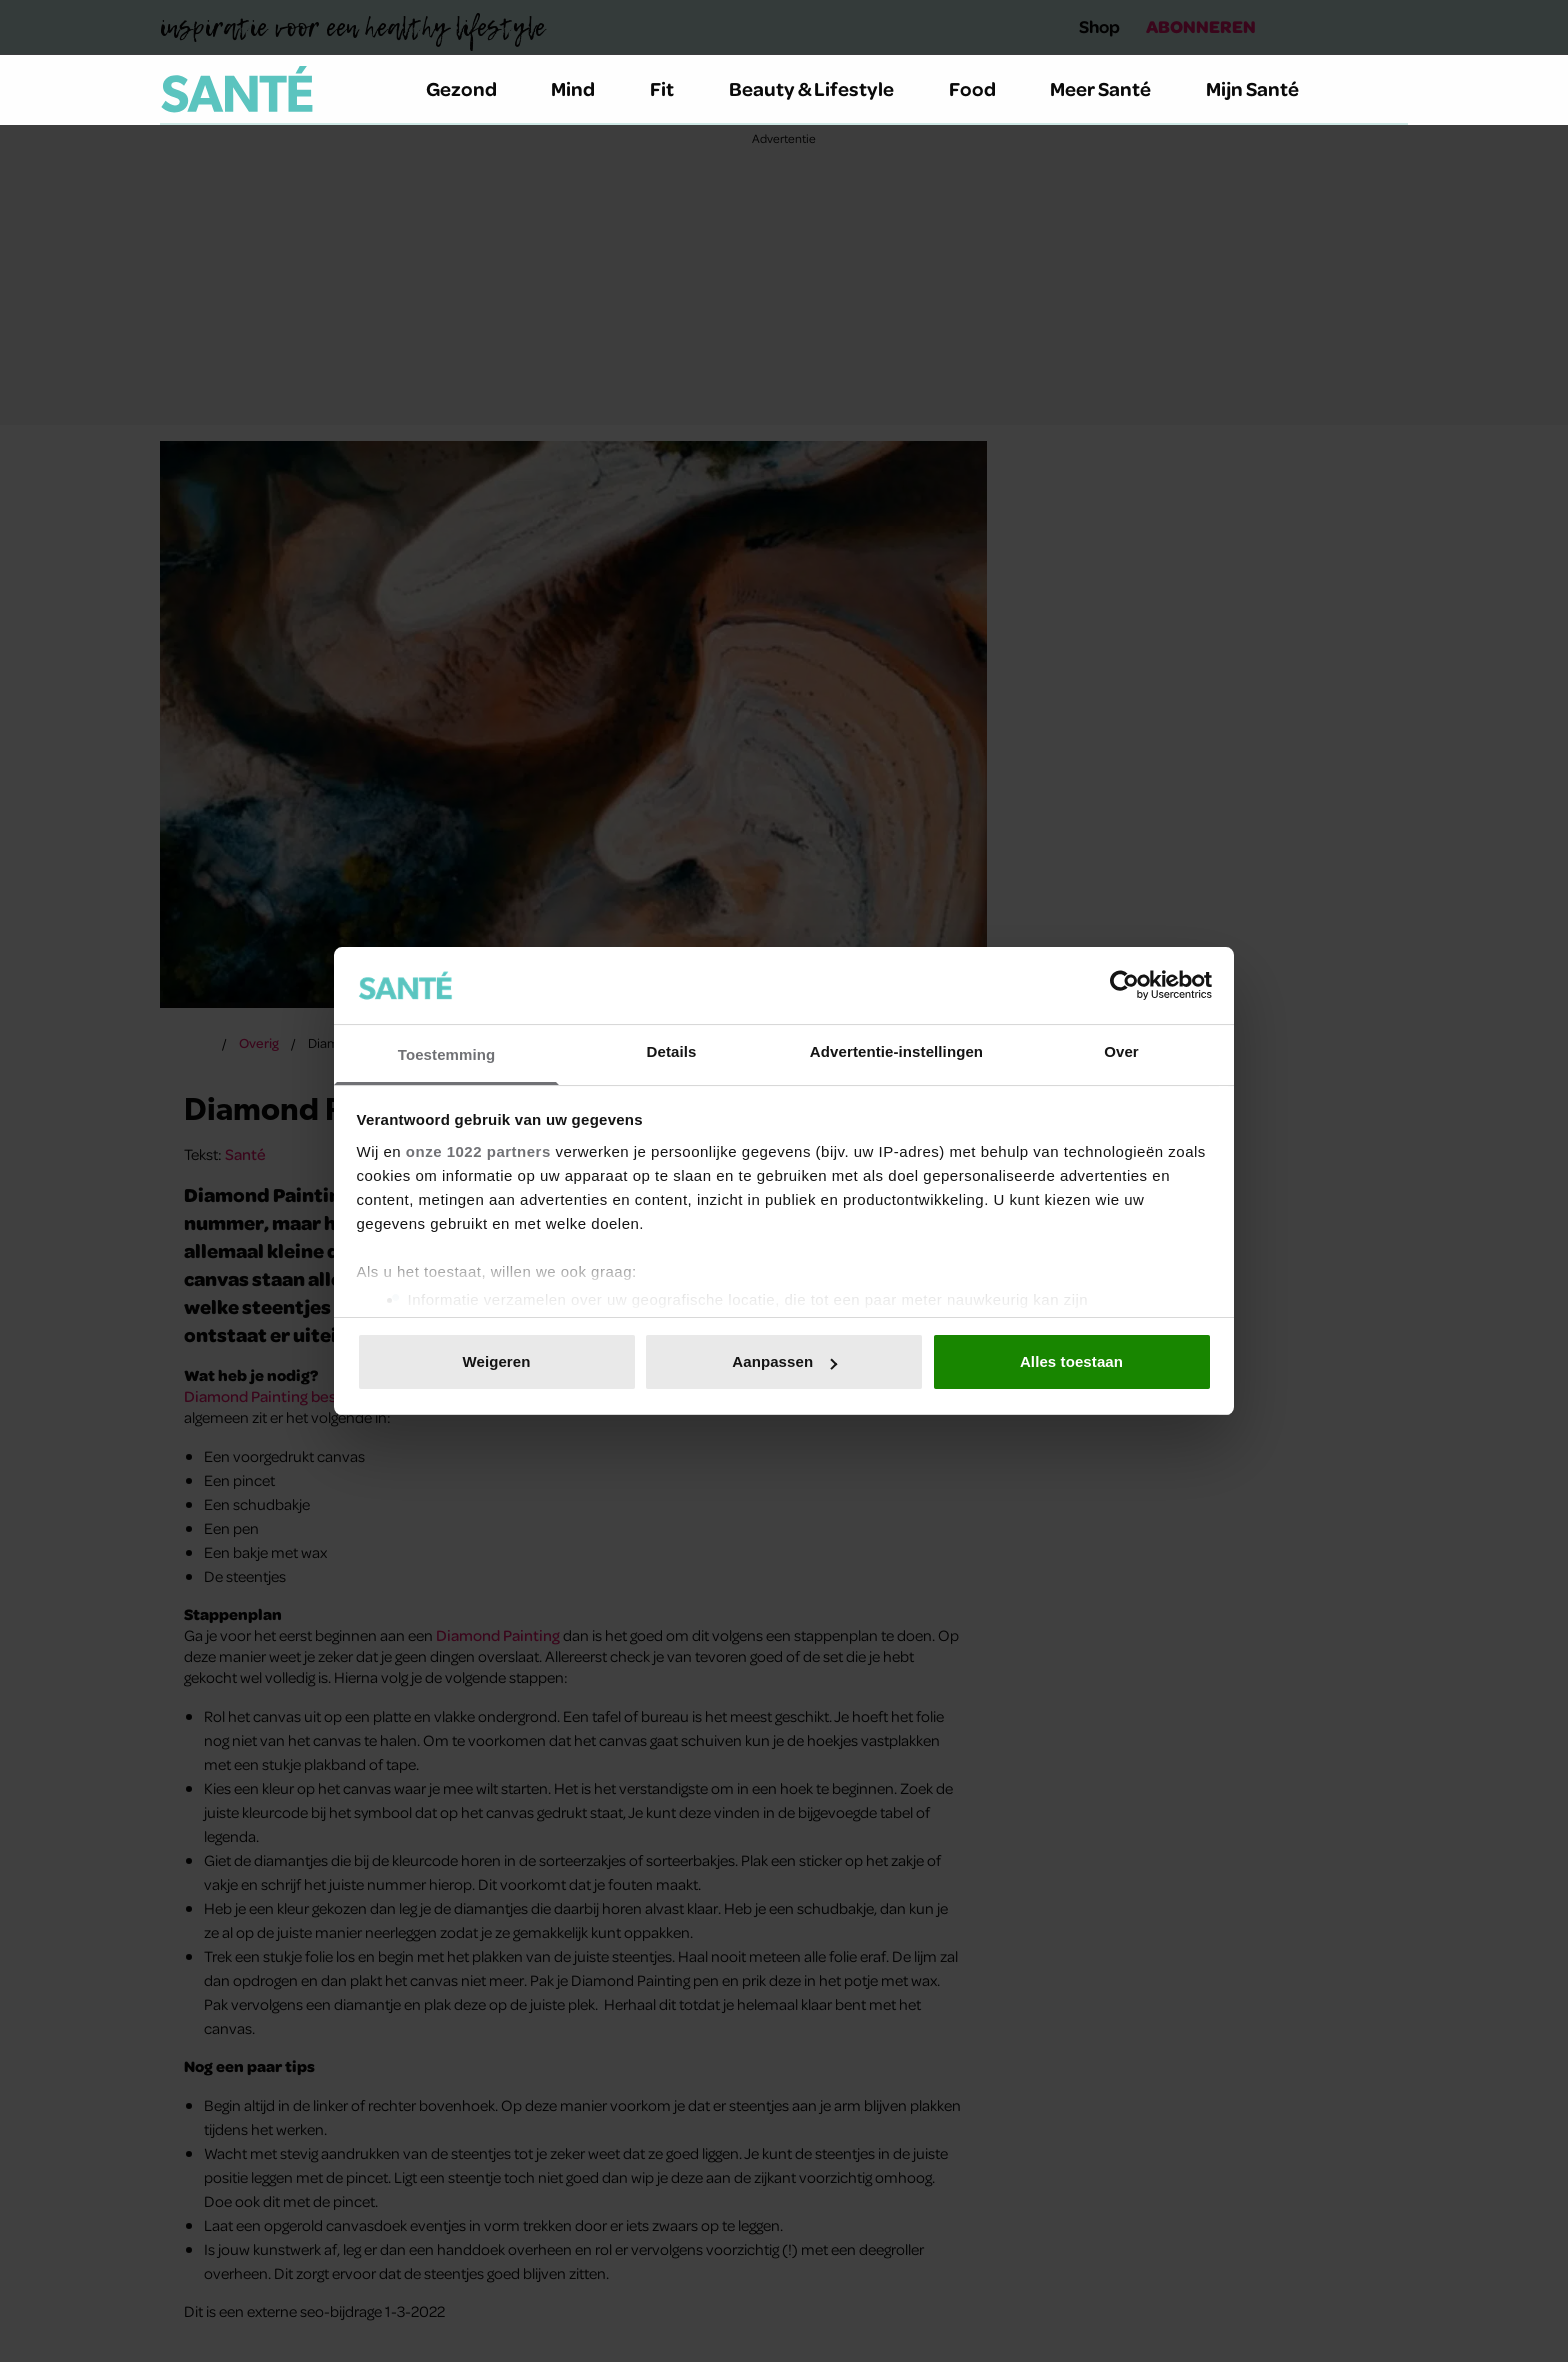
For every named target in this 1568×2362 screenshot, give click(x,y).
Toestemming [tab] (447, 1054)
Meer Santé (1112, 88)
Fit (673, 88)
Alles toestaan (1071, 1361)
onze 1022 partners (478, 1151)
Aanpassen (784, 1361)
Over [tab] (1121, 1051)
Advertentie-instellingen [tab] (896, 1051)
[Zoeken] (1392, 90)
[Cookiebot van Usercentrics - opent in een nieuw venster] (1124, 985)
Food (984, 88)
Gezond (473, 88)
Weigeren (496, 1361)
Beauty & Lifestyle (823, 88)
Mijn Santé (1267, 88)
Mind (584, 88)
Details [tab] (672, 1051)
